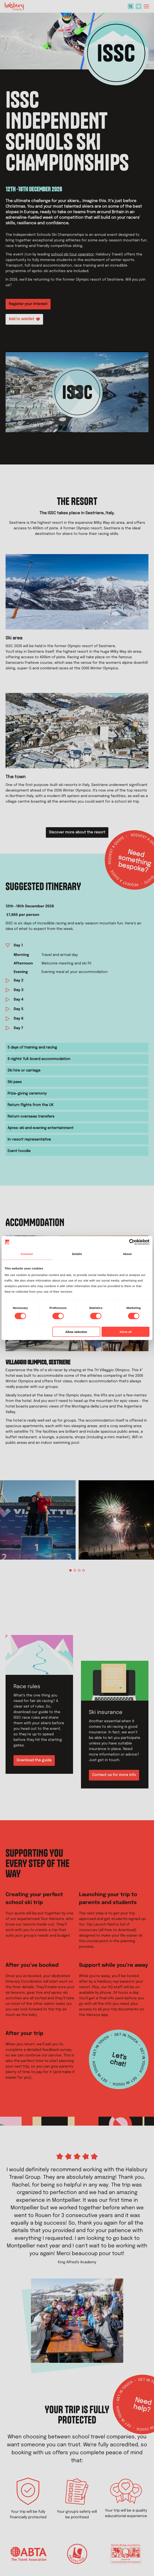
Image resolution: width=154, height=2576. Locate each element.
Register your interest (28, 304)
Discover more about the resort (77, 832)
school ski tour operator (72, 254)
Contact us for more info (114, 1775)
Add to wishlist (24, 319)
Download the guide (34, 1760)
